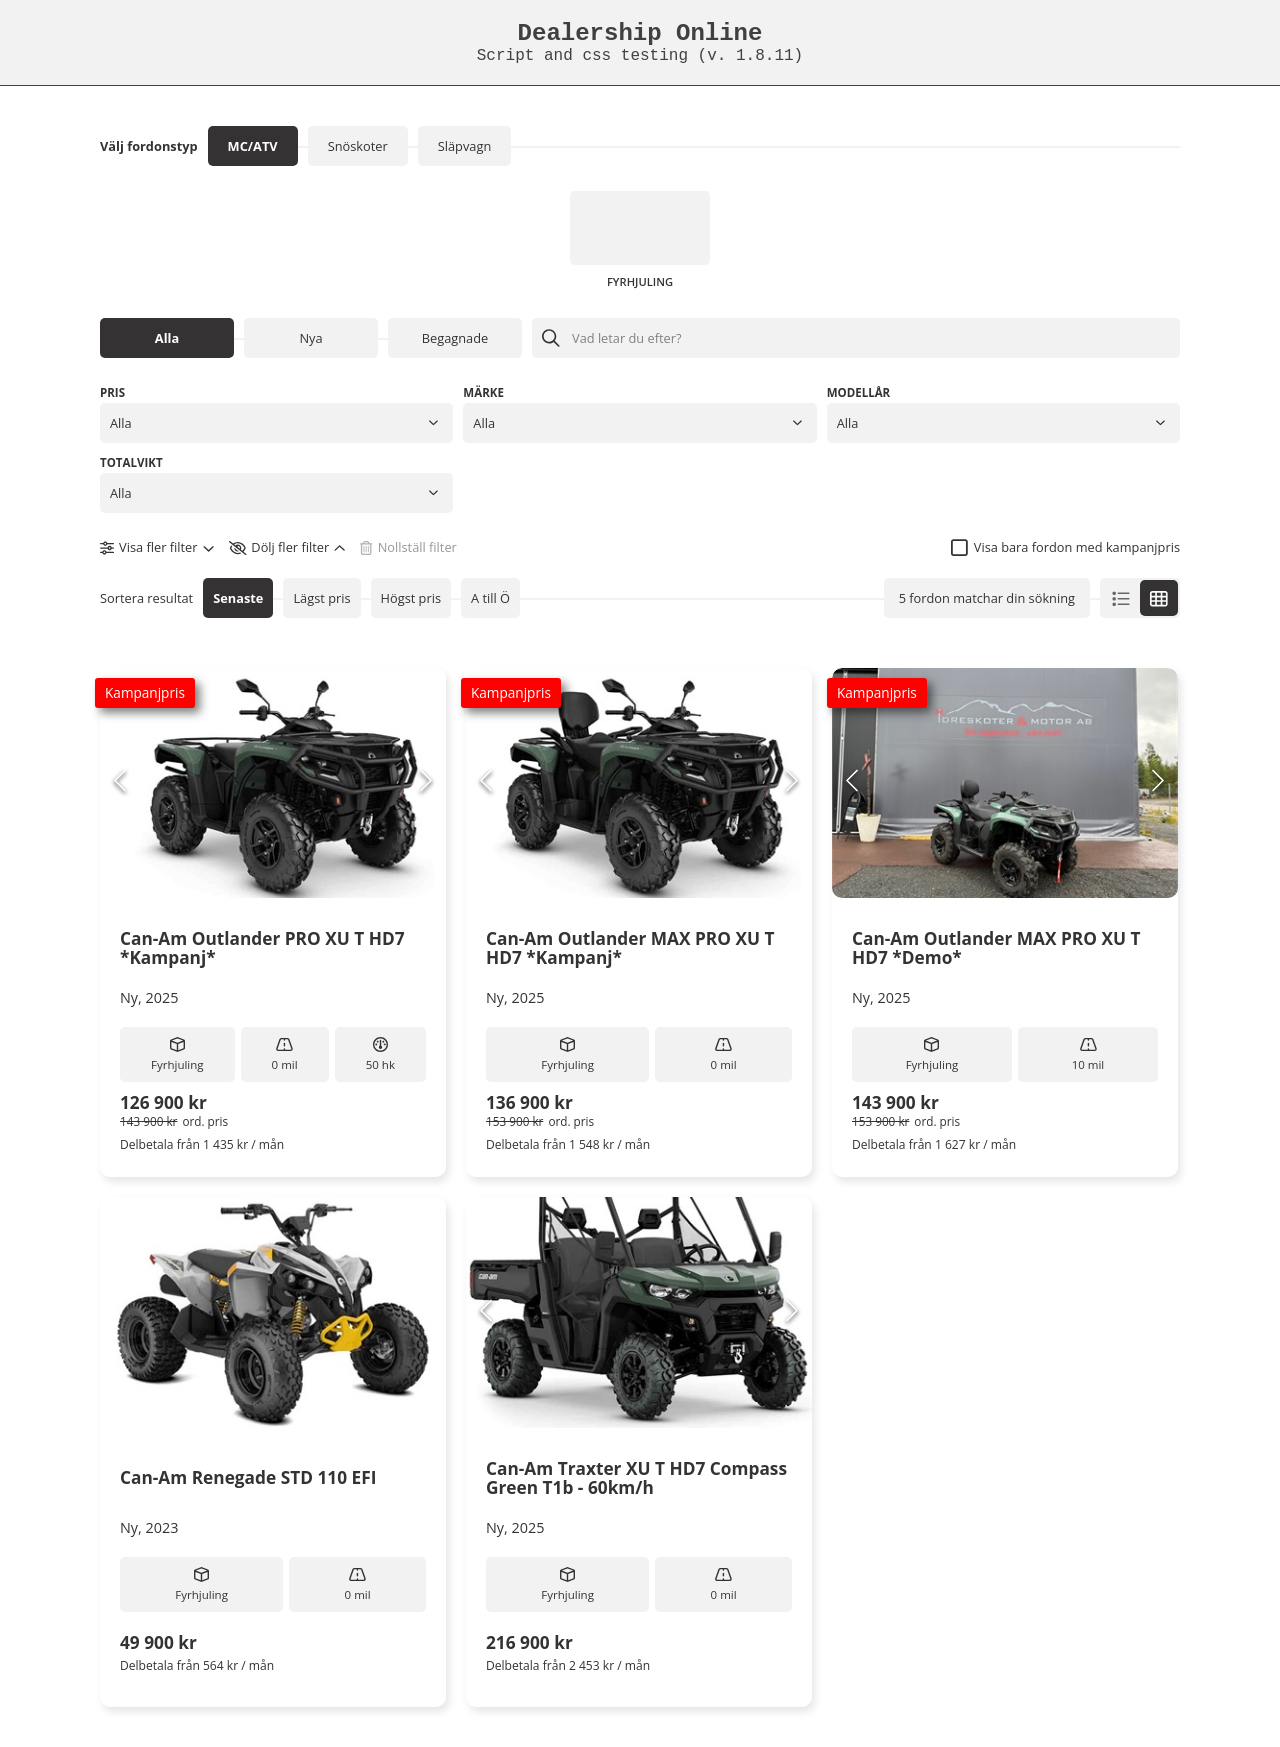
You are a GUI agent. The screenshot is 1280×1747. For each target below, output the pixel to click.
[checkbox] (1065, 547)
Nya (310, 338)
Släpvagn (465, 146)
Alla (167, 338)
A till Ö (490, 598)
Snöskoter (358, 146)
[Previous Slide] (120, 782)
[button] (276, 423)
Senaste (238, 598)
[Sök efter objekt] (856, 338)
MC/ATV (253, 146)
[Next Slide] (426, 782)
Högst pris (411, 598)
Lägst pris (321, 598)
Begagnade (455, 338)
